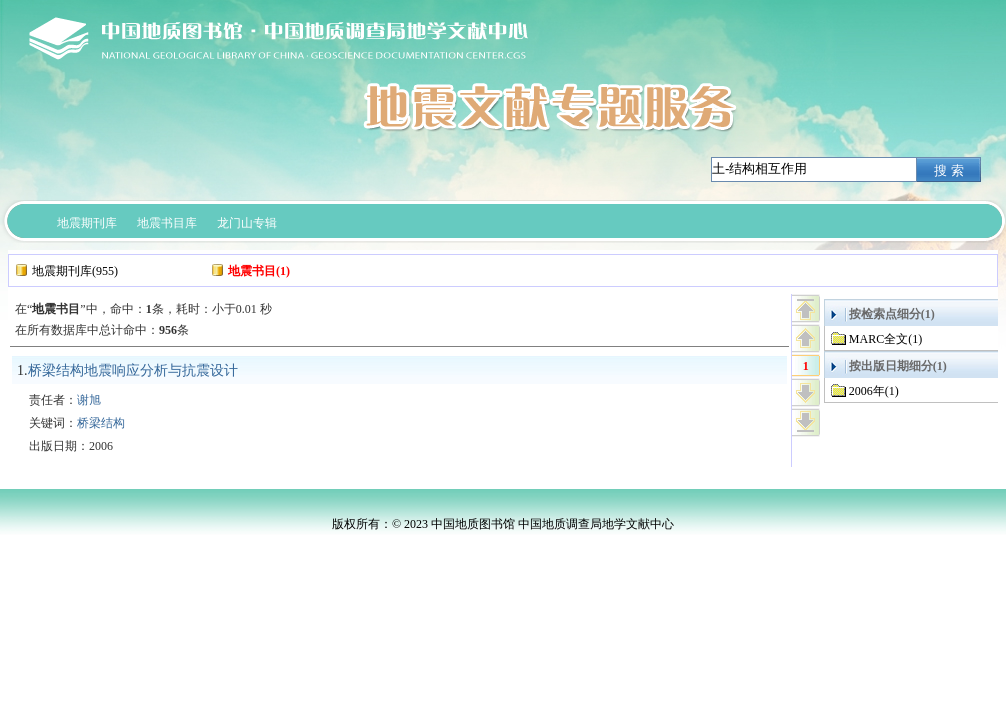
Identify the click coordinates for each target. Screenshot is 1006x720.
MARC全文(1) (885, 339)
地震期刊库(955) (75, 271)
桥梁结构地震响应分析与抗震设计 (133, 370)
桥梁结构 (101, 423)
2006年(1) (874, 391)
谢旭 (89, 400)
